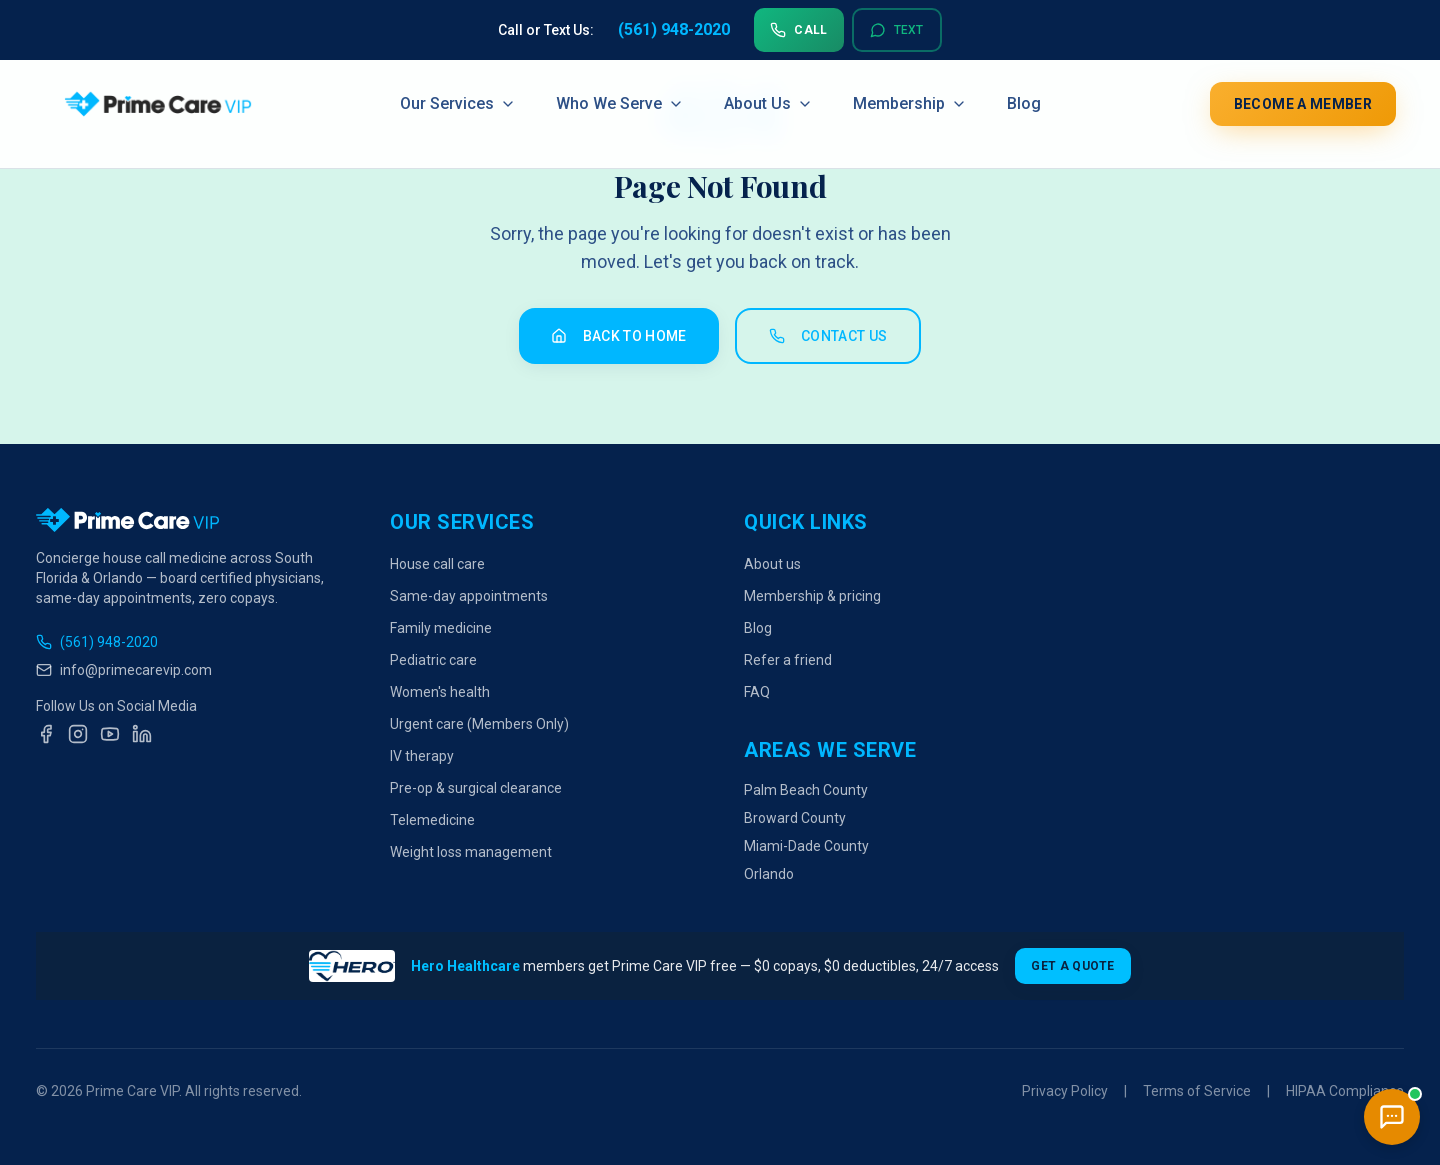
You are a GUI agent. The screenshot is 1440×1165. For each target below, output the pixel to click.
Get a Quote (1072, 966)
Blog (1024, 104)
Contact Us (828, 336)
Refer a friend (788, 660)
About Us (768, 104)
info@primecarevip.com (124, 670)
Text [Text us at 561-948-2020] (897, 30)
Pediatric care (433, 660)
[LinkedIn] (142, 734)
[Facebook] (46, 734)
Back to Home (619, 336)
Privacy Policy (1065, 1091)
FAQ (757, 692)
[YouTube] (110, 734)
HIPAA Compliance (1345, 1091)
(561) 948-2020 (97, 642)
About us (772, 564)
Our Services (458, 104)
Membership (910, 104)
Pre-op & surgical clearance (476, 788)
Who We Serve (620, 104)
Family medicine (441, 628)
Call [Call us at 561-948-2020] (798, 30)
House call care (437, 564)
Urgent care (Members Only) (479, 724)
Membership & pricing (812, 596)
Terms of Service (1197, 1091)
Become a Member (1303, 104)
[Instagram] (78, 734)
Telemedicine (432, 820)
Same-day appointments (469, 596)
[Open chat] (1392, 1117)
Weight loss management (471, 852)
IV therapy (422, 756)
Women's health (440, 692)
